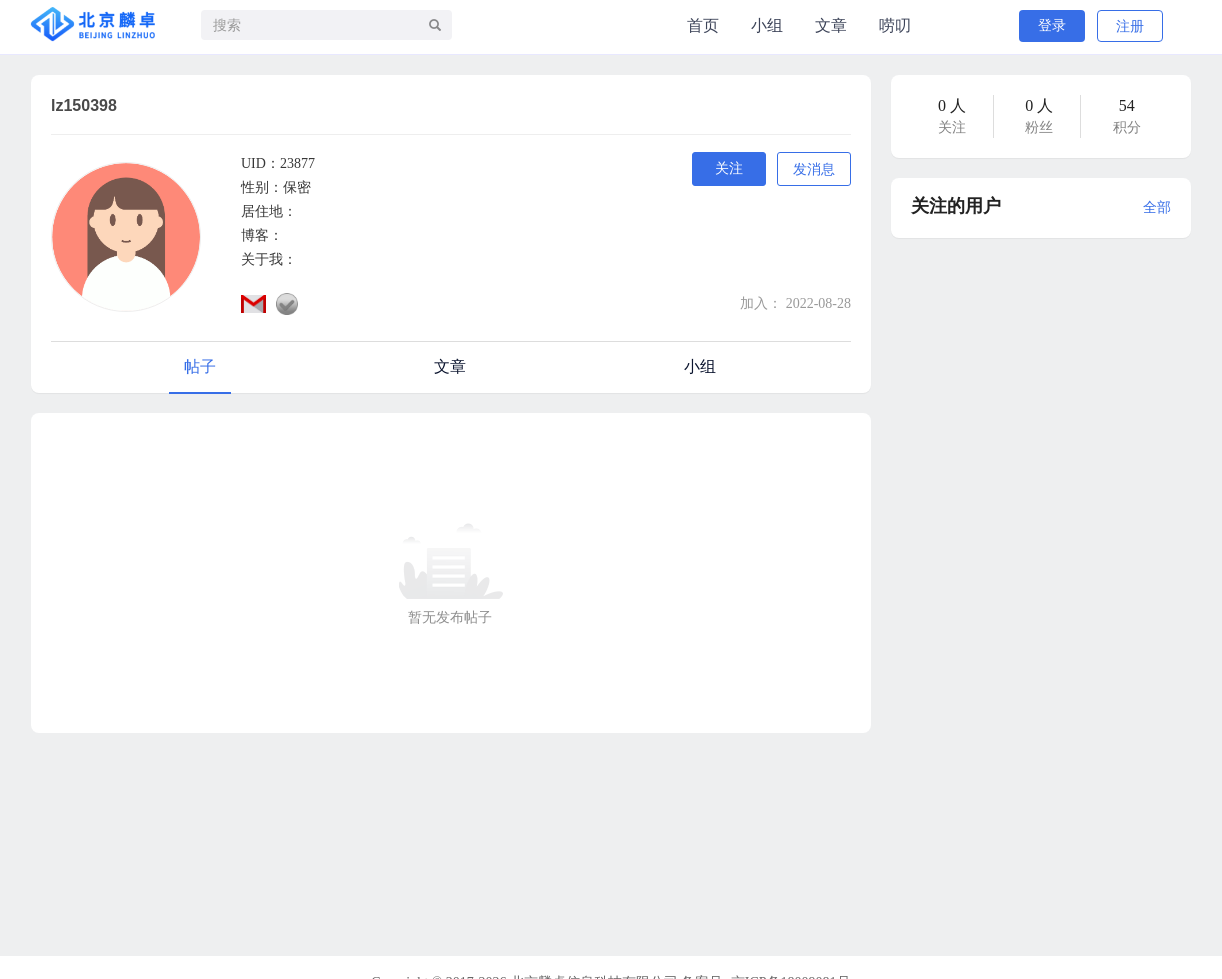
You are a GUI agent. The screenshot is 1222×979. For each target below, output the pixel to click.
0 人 (952, 105)
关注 (729, 168)
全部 (1157, 207)
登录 (1052, 25)
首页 (703, 25)
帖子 (200, 366)
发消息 (814, 169)
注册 (1130, 26)
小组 (767, 25)
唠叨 (895, 25)
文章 (831, 25)
